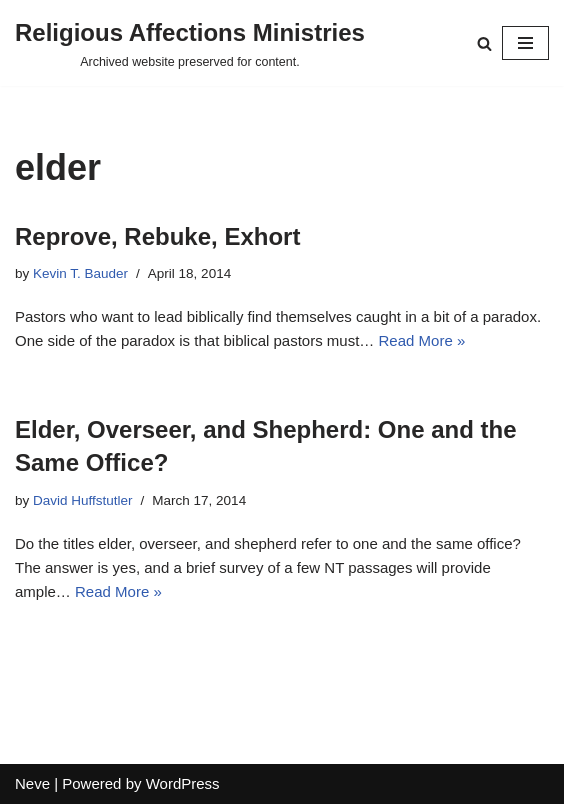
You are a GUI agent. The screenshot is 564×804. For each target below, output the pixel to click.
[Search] (484, 43)
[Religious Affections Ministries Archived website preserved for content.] (190, 43)
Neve (32, 783)
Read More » (422, 340)
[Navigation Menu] (525, 43)
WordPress (183, 783)
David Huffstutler (83, 500)
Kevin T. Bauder (80, 273)
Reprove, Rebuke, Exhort (157, 236)
